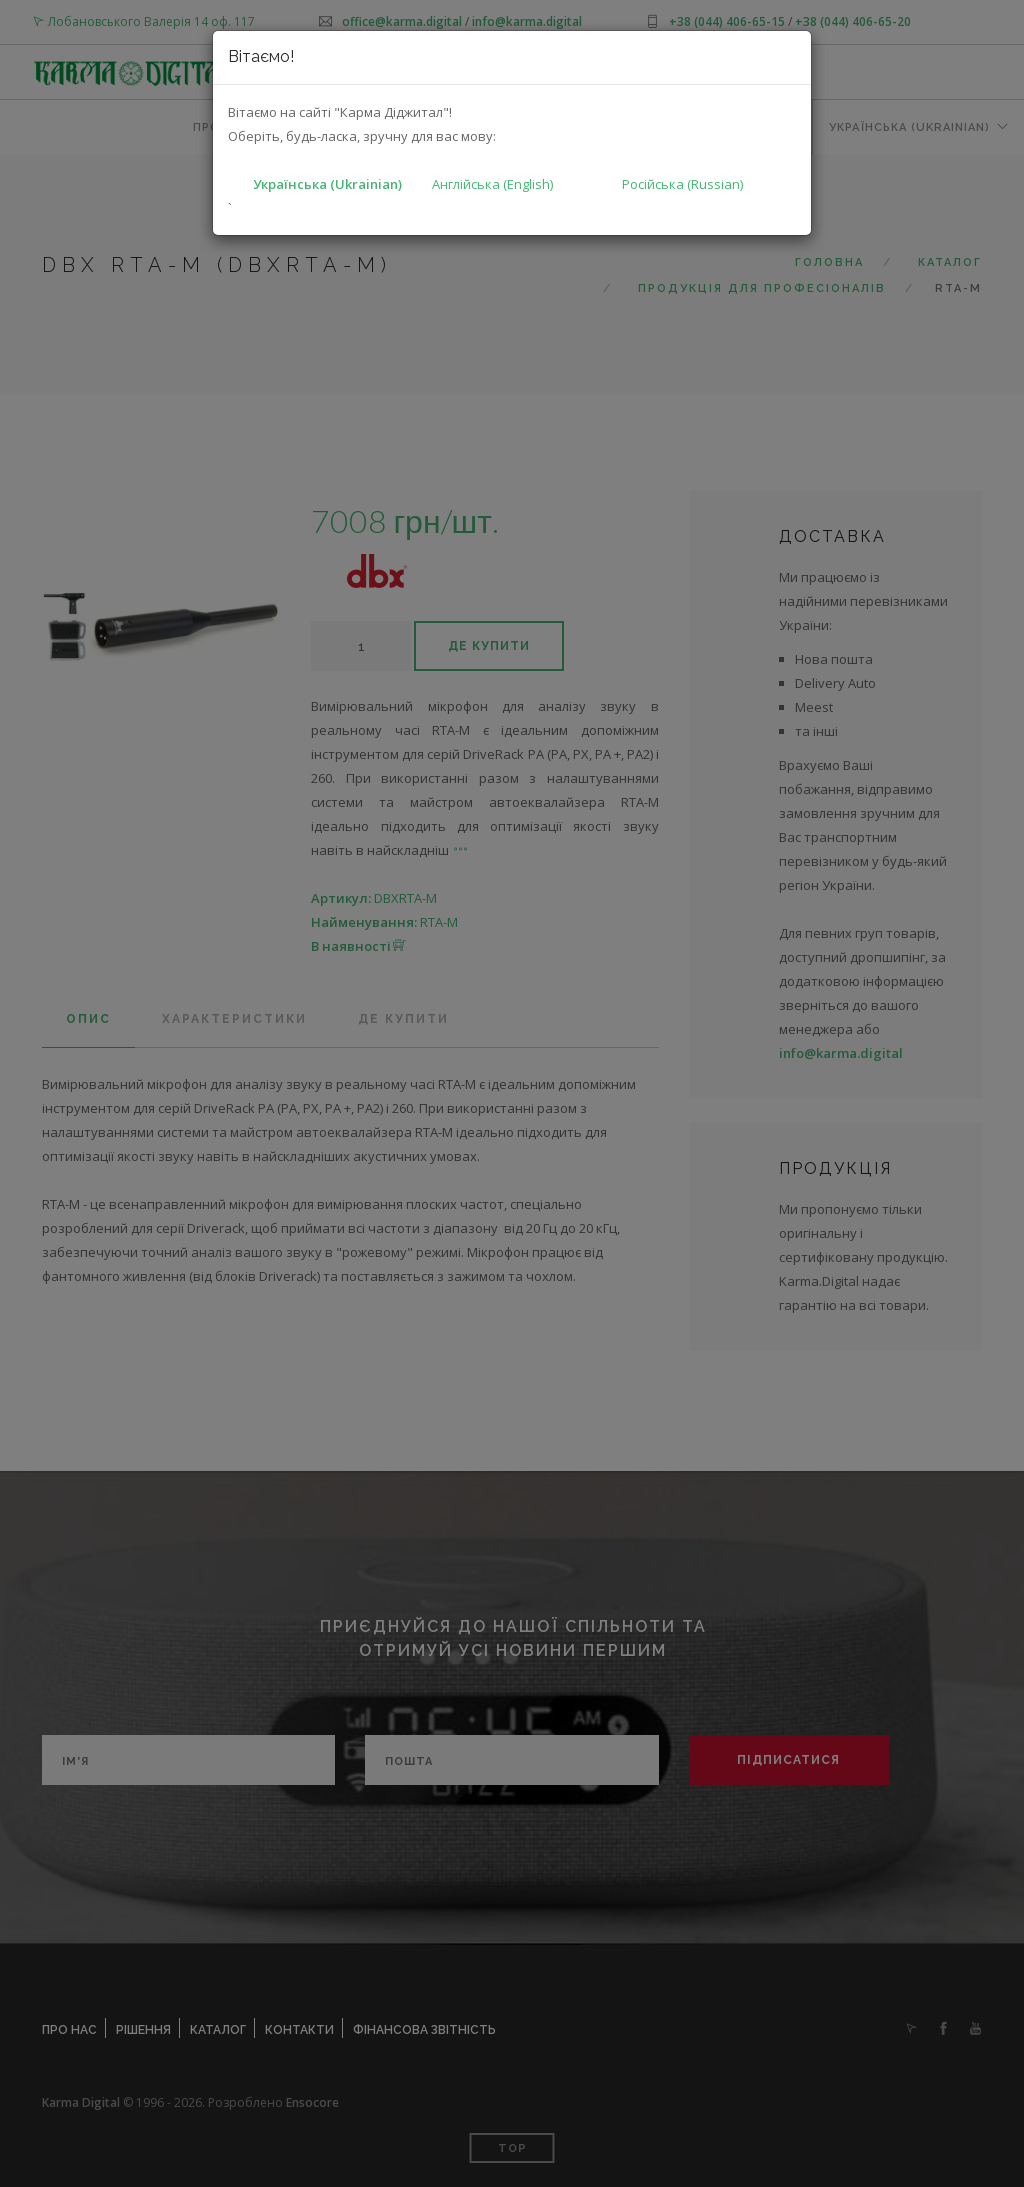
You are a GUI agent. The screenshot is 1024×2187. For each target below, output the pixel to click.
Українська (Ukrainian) (327, 184)
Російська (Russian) (682, 184)
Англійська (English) (492, 184)
